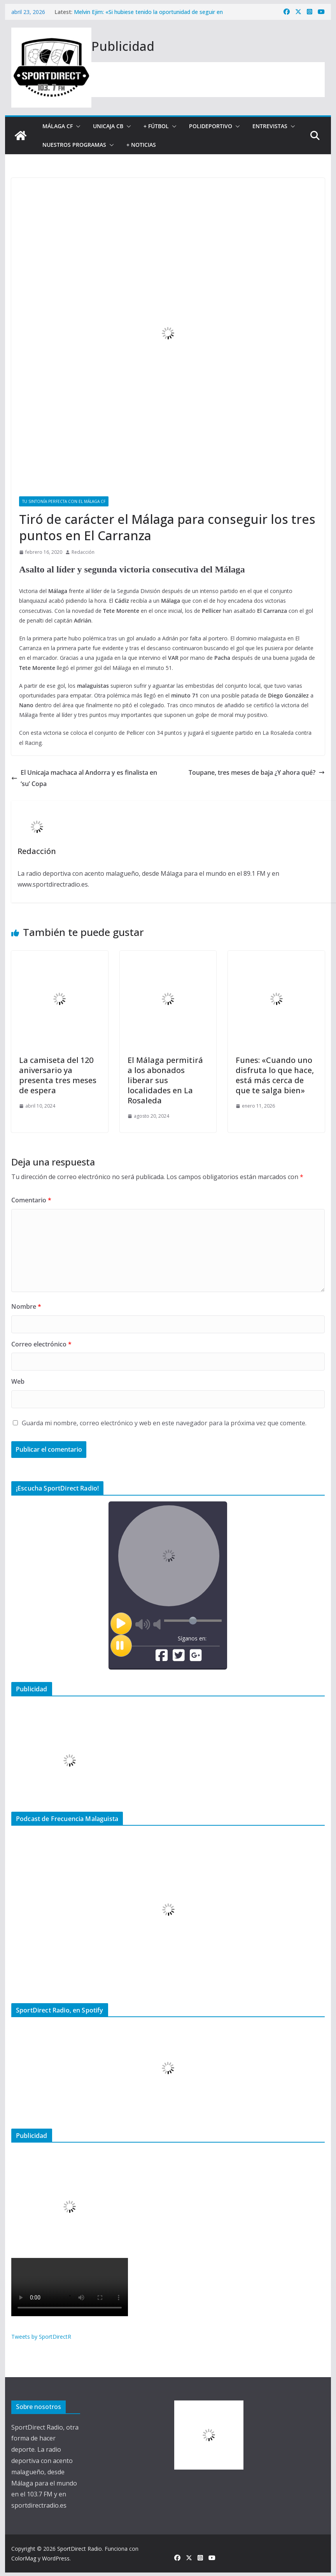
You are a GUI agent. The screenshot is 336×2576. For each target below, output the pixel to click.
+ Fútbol (156, 126)
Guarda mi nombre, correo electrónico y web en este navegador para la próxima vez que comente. (164, 1423)
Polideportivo (210, 126)
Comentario (31, 1200)
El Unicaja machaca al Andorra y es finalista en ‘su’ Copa (84, 778)
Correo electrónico (41, 1344)
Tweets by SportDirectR (41, 2336)
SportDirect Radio (79, 2548)
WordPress (56, 2558)
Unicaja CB (108, 126)
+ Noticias (141, 144)
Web (17, 1381)
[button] (76, 126)
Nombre (26, 1306)
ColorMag (23, 2558)
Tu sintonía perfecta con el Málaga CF (63, 501)
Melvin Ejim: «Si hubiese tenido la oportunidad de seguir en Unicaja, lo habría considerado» (148, 15)
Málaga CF (57, 126)
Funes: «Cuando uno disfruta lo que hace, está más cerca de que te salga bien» (275, 1075)
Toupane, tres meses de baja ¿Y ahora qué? (257, 772)
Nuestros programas (74, 144)
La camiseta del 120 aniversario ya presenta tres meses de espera (57, 1075)
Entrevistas (269, 126)
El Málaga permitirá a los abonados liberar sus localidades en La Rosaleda (165, 1080)
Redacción (83, 552)
